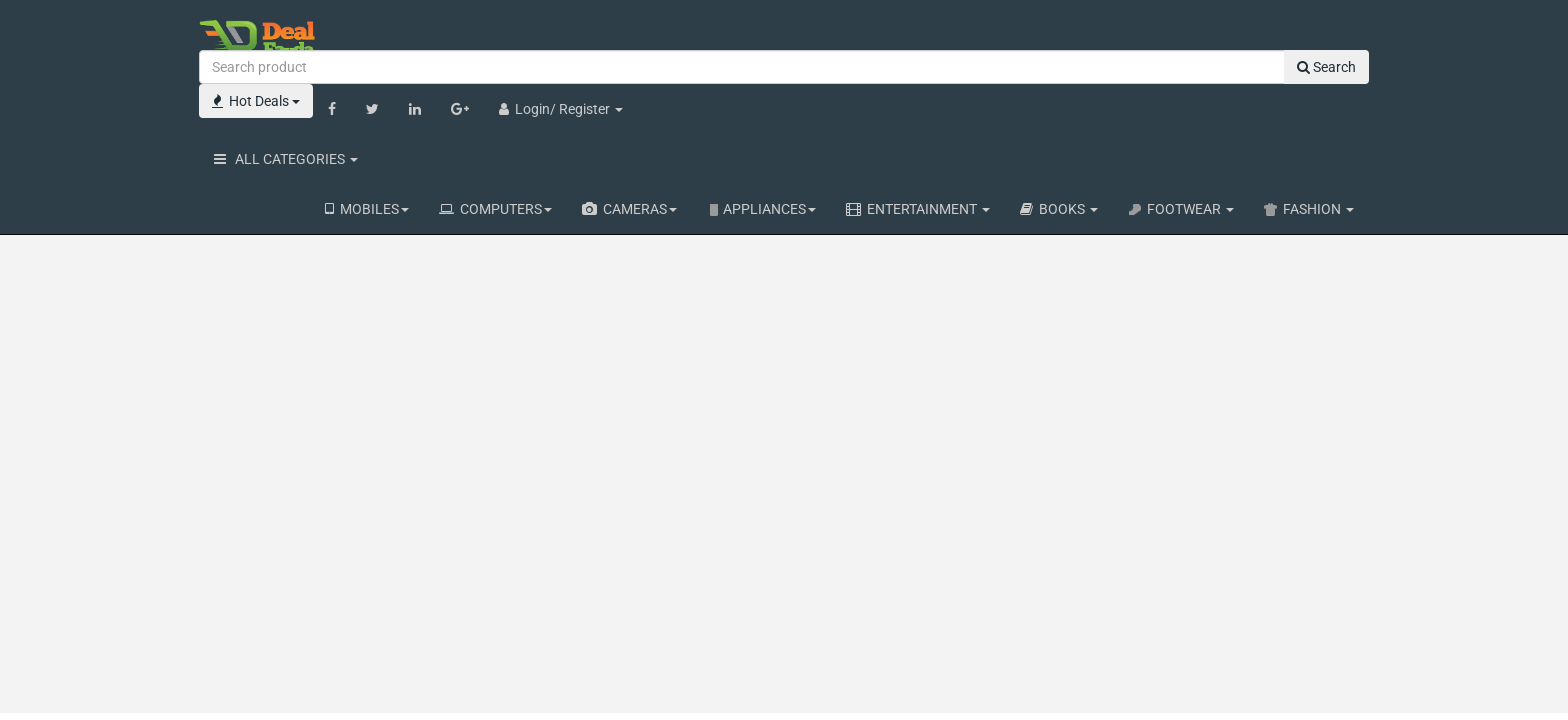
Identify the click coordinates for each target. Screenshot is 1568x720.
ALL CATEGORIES (286, 159)
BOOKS (1059, 209)
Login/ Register (561, 109)
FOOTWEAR (1181, 209)
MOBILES (367, 209)
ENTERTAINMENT (918, 209)
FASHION (1309, 209)
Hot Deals (256, 101)
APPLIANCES (761, 209)
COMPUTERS (495, 209)
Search (1326, 67)
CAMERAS (629, 209)
